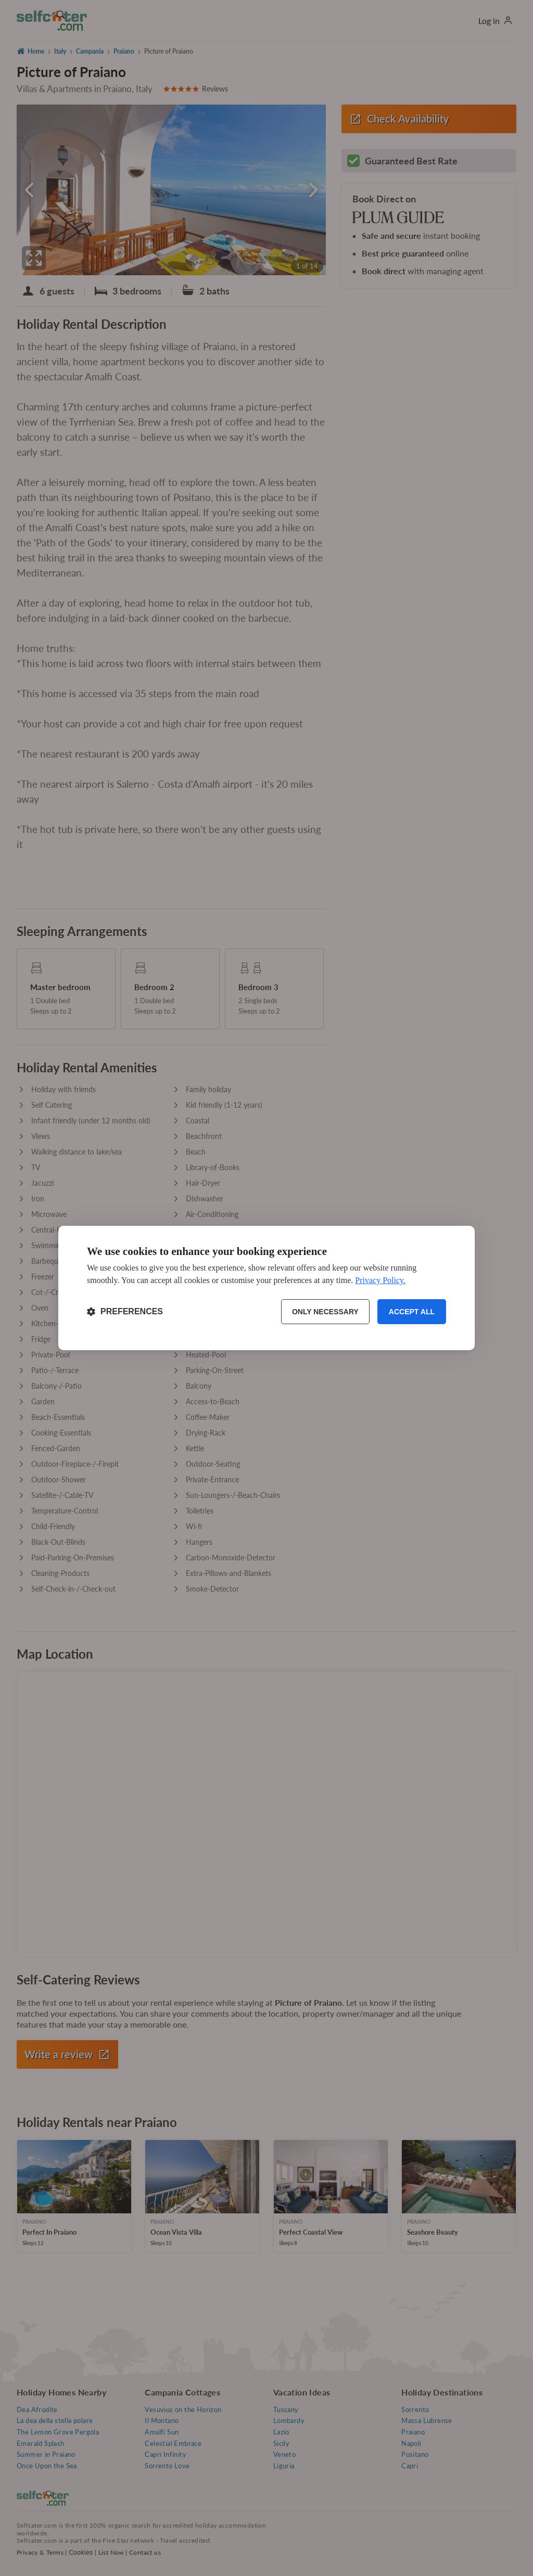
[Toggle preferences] (125, 1311)
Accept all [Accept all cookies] (412, 1312)
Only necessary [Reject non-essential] (325, 1312)
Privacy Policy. (380, 1280)
